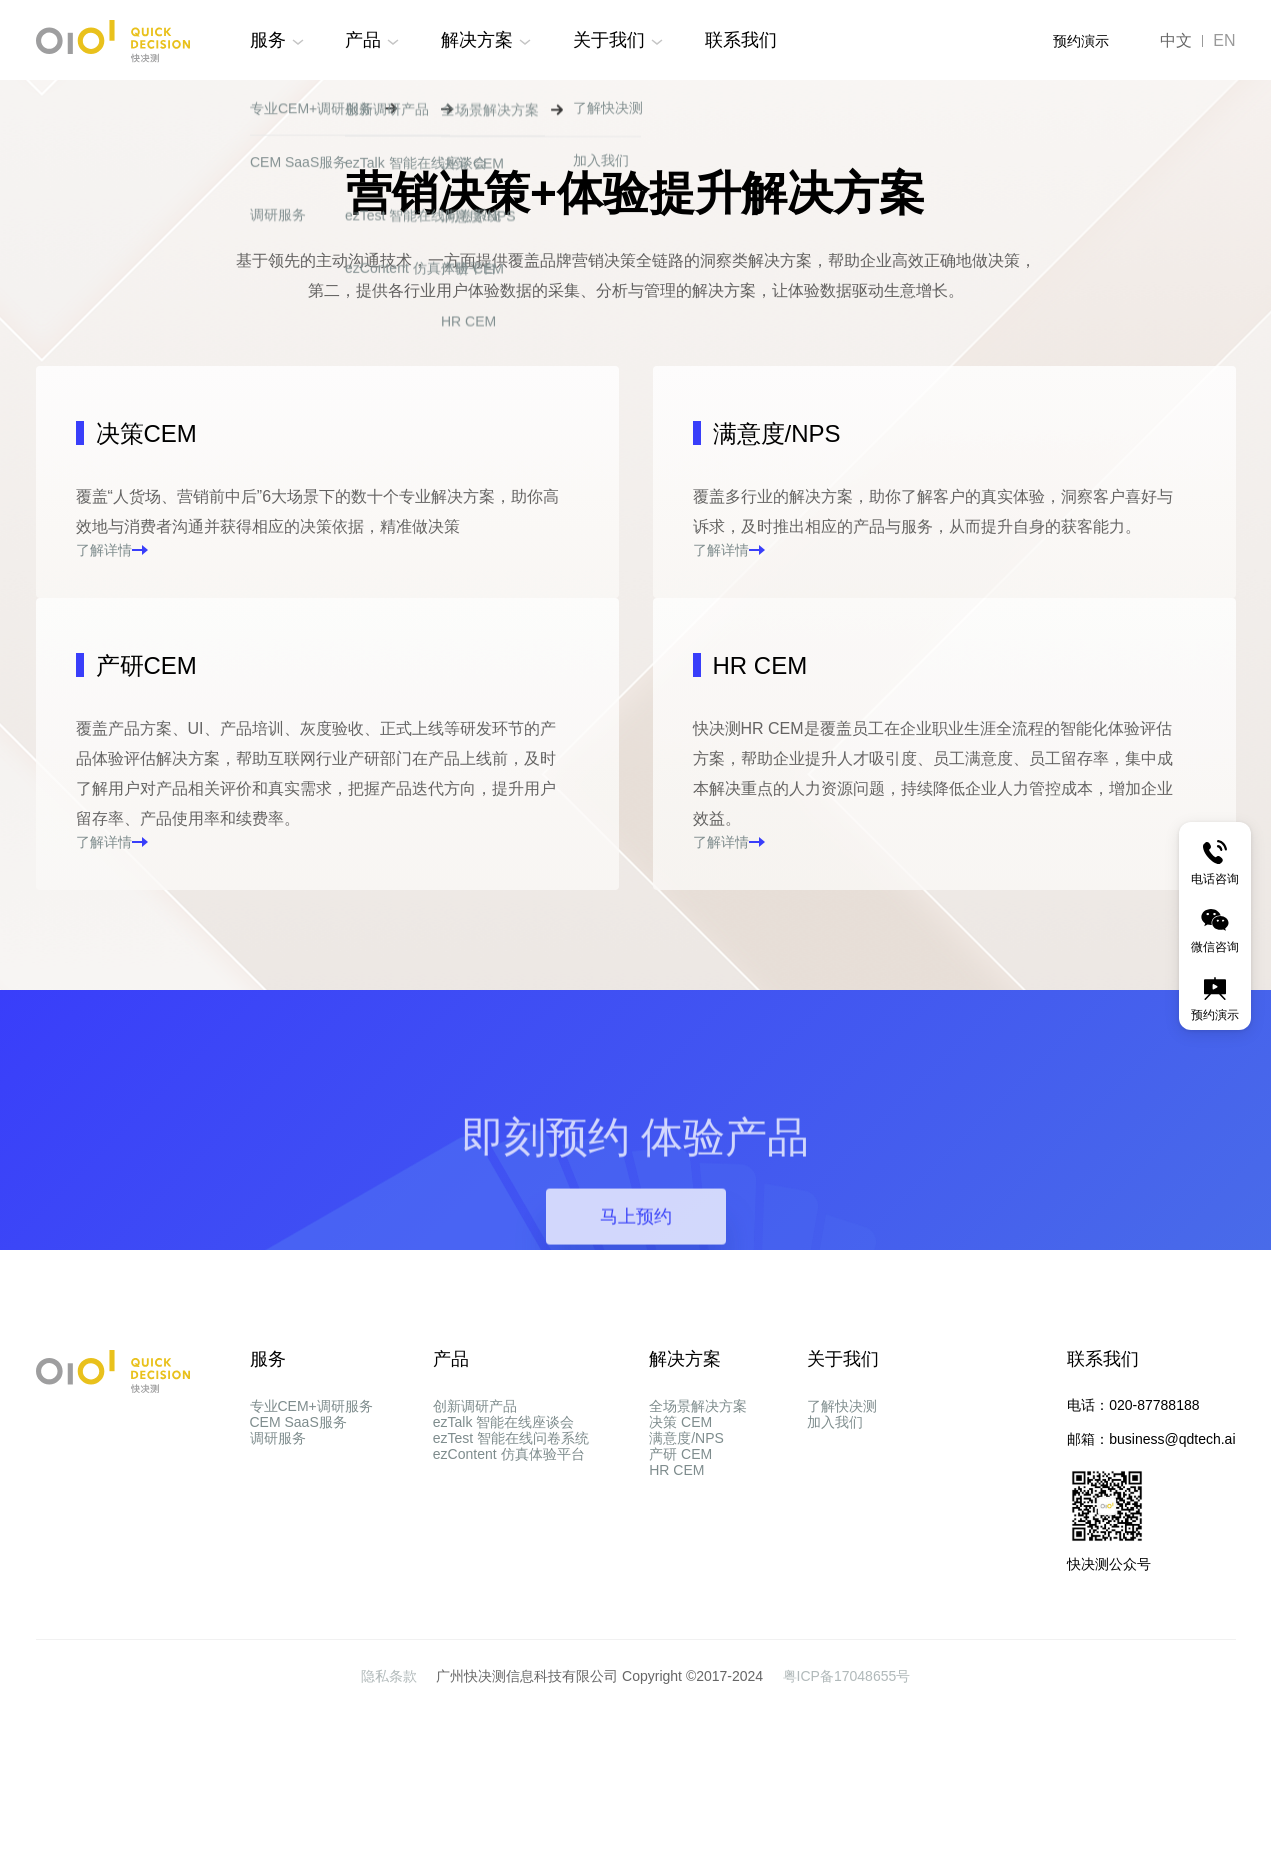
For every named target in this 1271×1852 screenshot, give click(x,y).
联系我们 (741, 40)
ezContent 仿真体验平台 (509, 1654)
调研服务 (278, 1618)
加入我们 (835, 1582)
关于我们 (609, 40)
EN (1224, 40)
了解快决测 (842, 1546)
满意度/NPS (686, 1618)
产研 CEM (680, 1654)
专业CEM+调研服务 (311, 1546)
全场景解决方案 (698, 1546)
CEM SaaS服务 (298, 1582)
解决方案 (477, 40)
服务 (268, 40)
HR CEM (676, 1690)
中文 (1176, 40)
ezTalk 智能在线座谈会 (504, 1582)
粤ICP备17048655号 (847, 1816)
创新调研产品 (475, 1546)
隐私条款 (391, 1816)
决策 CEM (680, 1582)
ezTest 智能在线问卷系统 (511, 1618)
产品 (363, 40)
